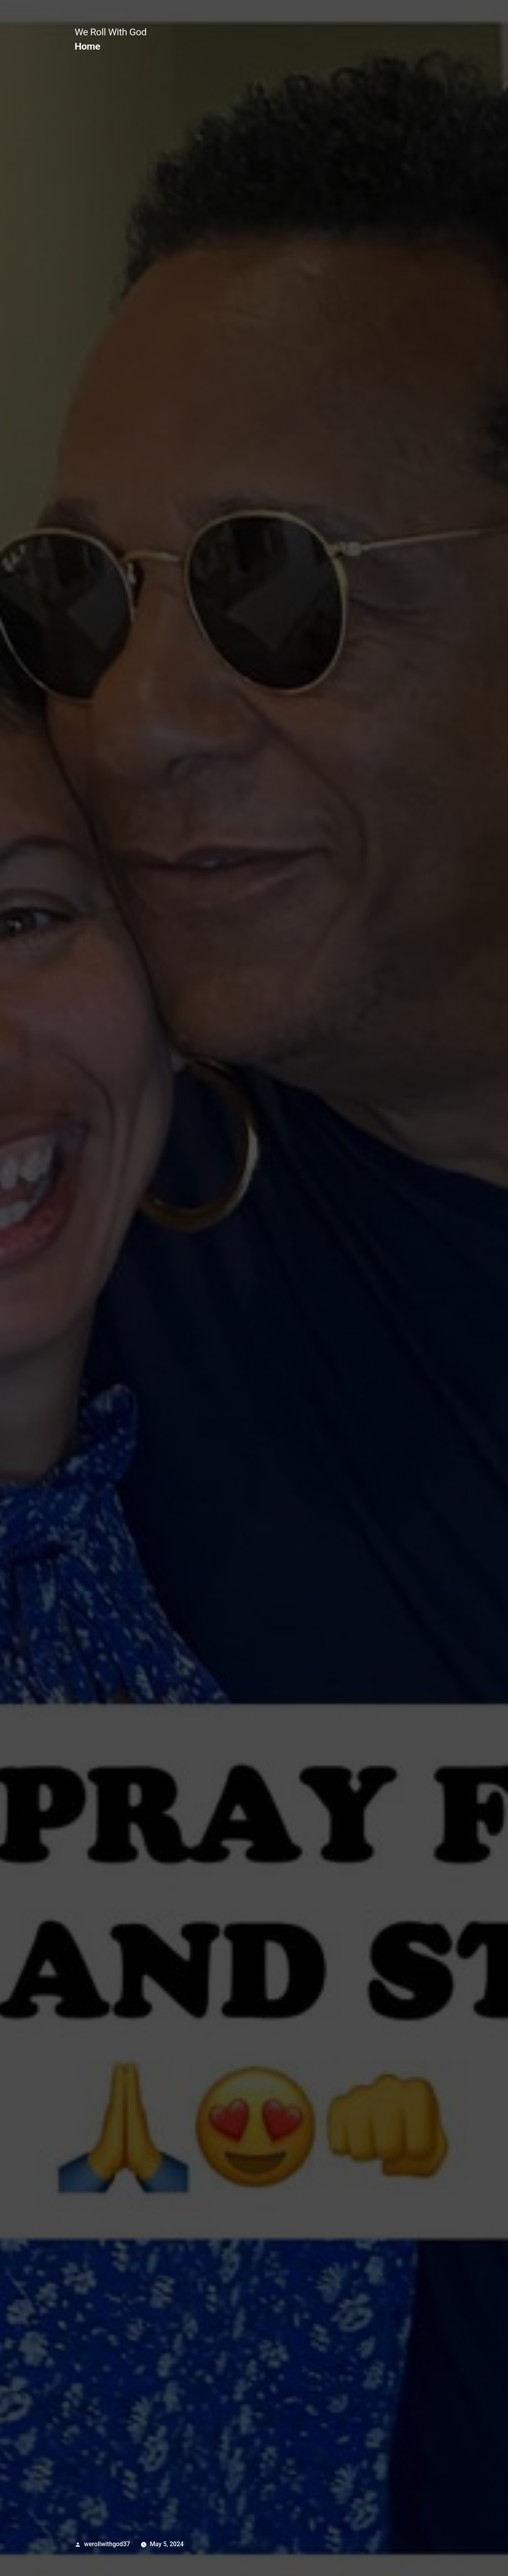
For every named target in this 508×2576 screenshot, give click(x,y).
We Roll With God (110, 32)
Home (87, 46)
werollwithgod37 (107, 2544)
